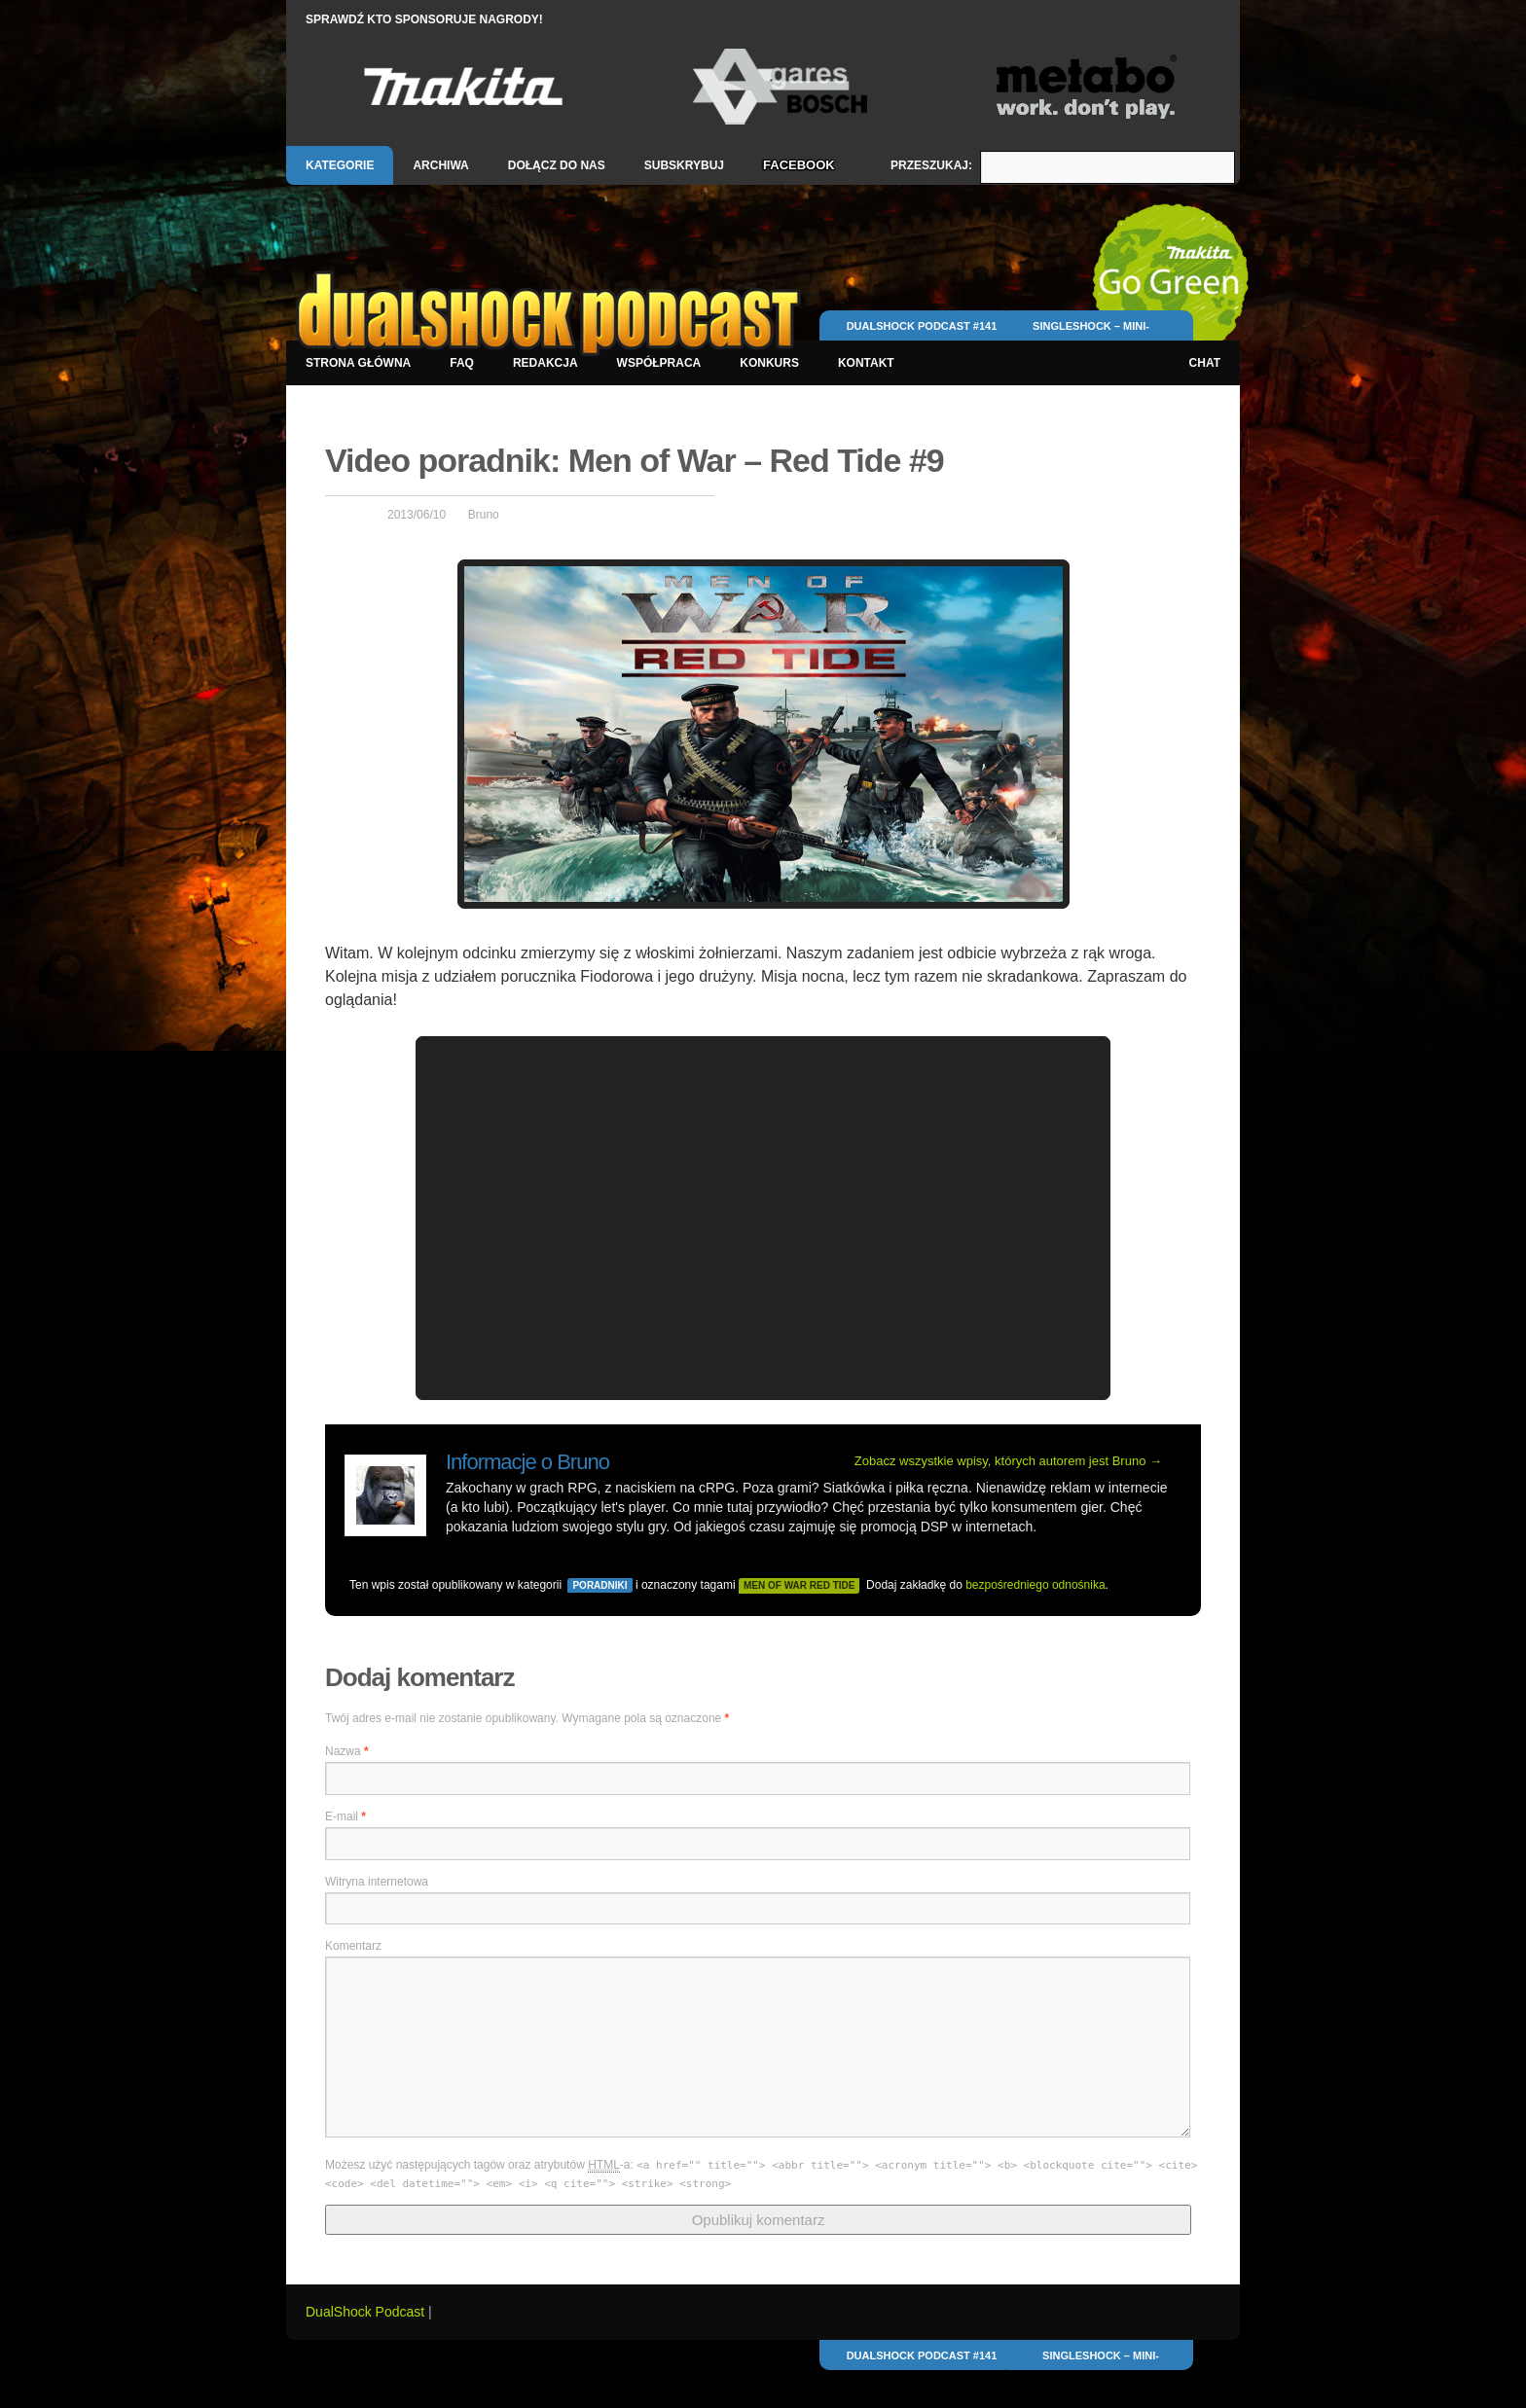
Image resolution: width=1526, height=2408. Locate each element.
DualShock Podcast (367, 2311)
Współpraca (659, 363)
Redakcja (545, 363)
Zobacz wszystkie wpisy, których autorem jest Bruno (1008, 1461)
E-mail (345, 1816)
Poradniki (599, 1585)
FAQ (462, 363)
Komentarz (353, 1946)
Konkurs (769, 363)
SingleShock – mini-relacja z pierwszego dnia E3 (1091, 334)
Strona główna (358, 363)
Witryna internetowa (376, 1881)
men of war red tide (799, 1585)
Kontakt (866, 363)
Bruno (483, 514)
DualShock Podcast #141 (922, 326)
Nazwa (347, 1751)
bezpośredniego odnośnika (1035, 1585)
